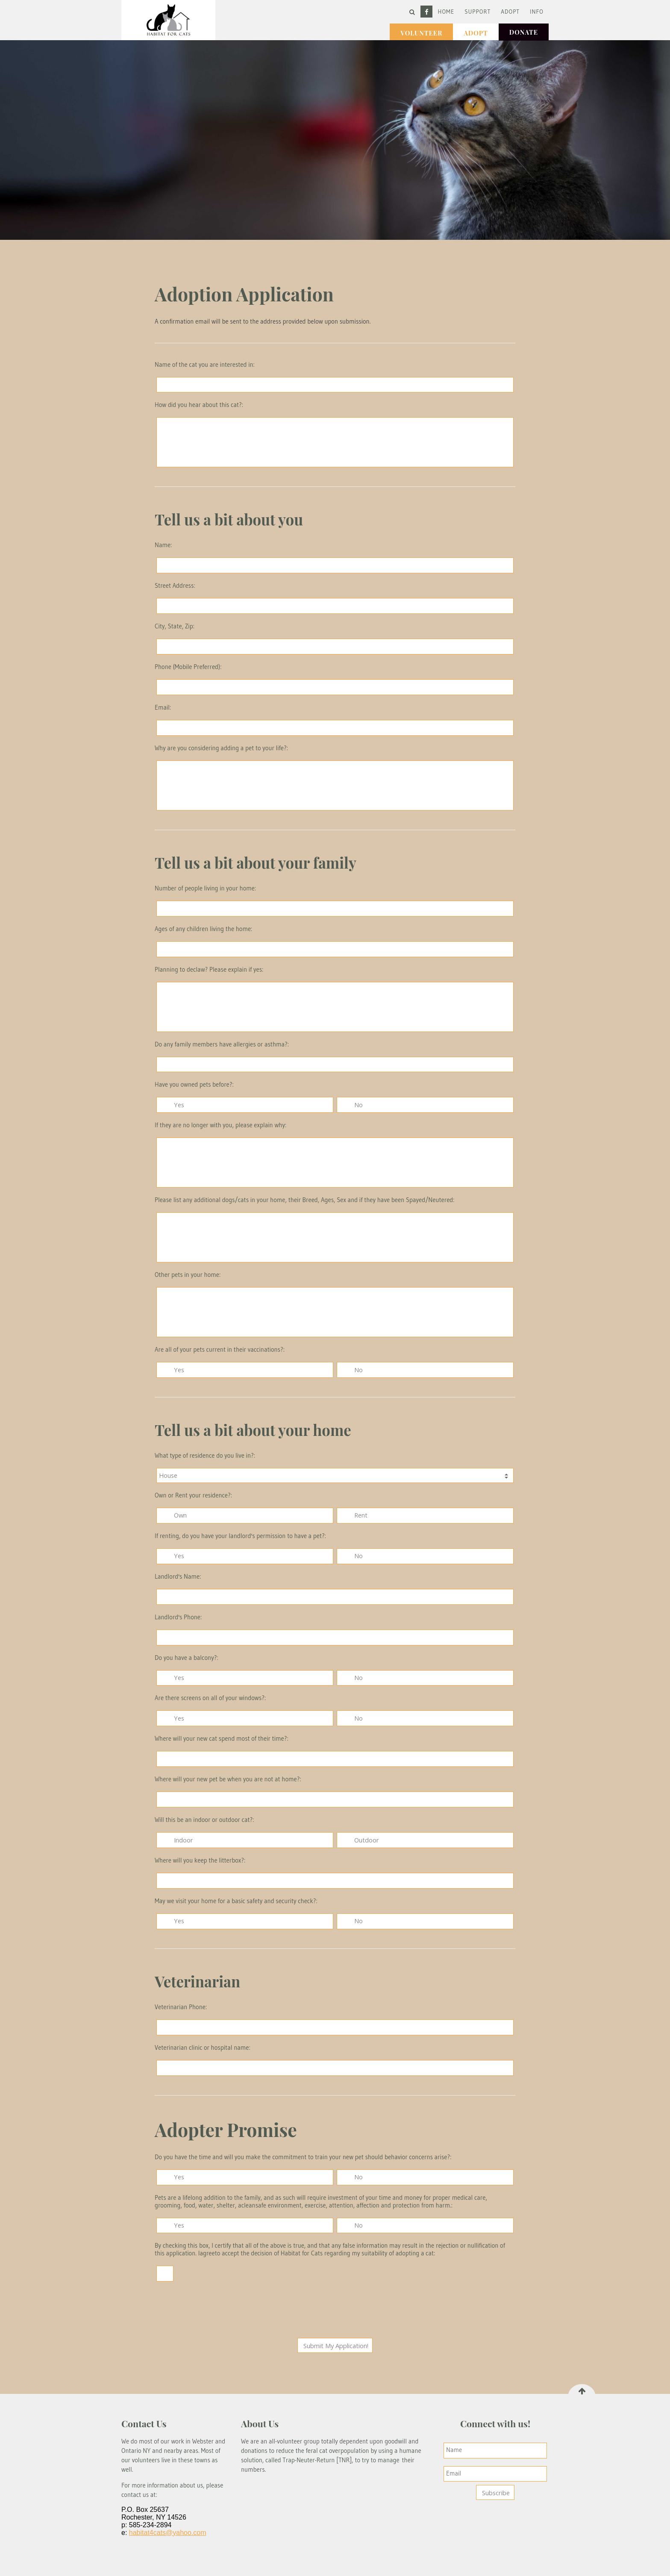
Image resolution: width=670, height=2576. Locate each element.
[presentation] (336, 2311)
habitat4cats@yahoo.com (167, 2532)
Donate (523, 32)
